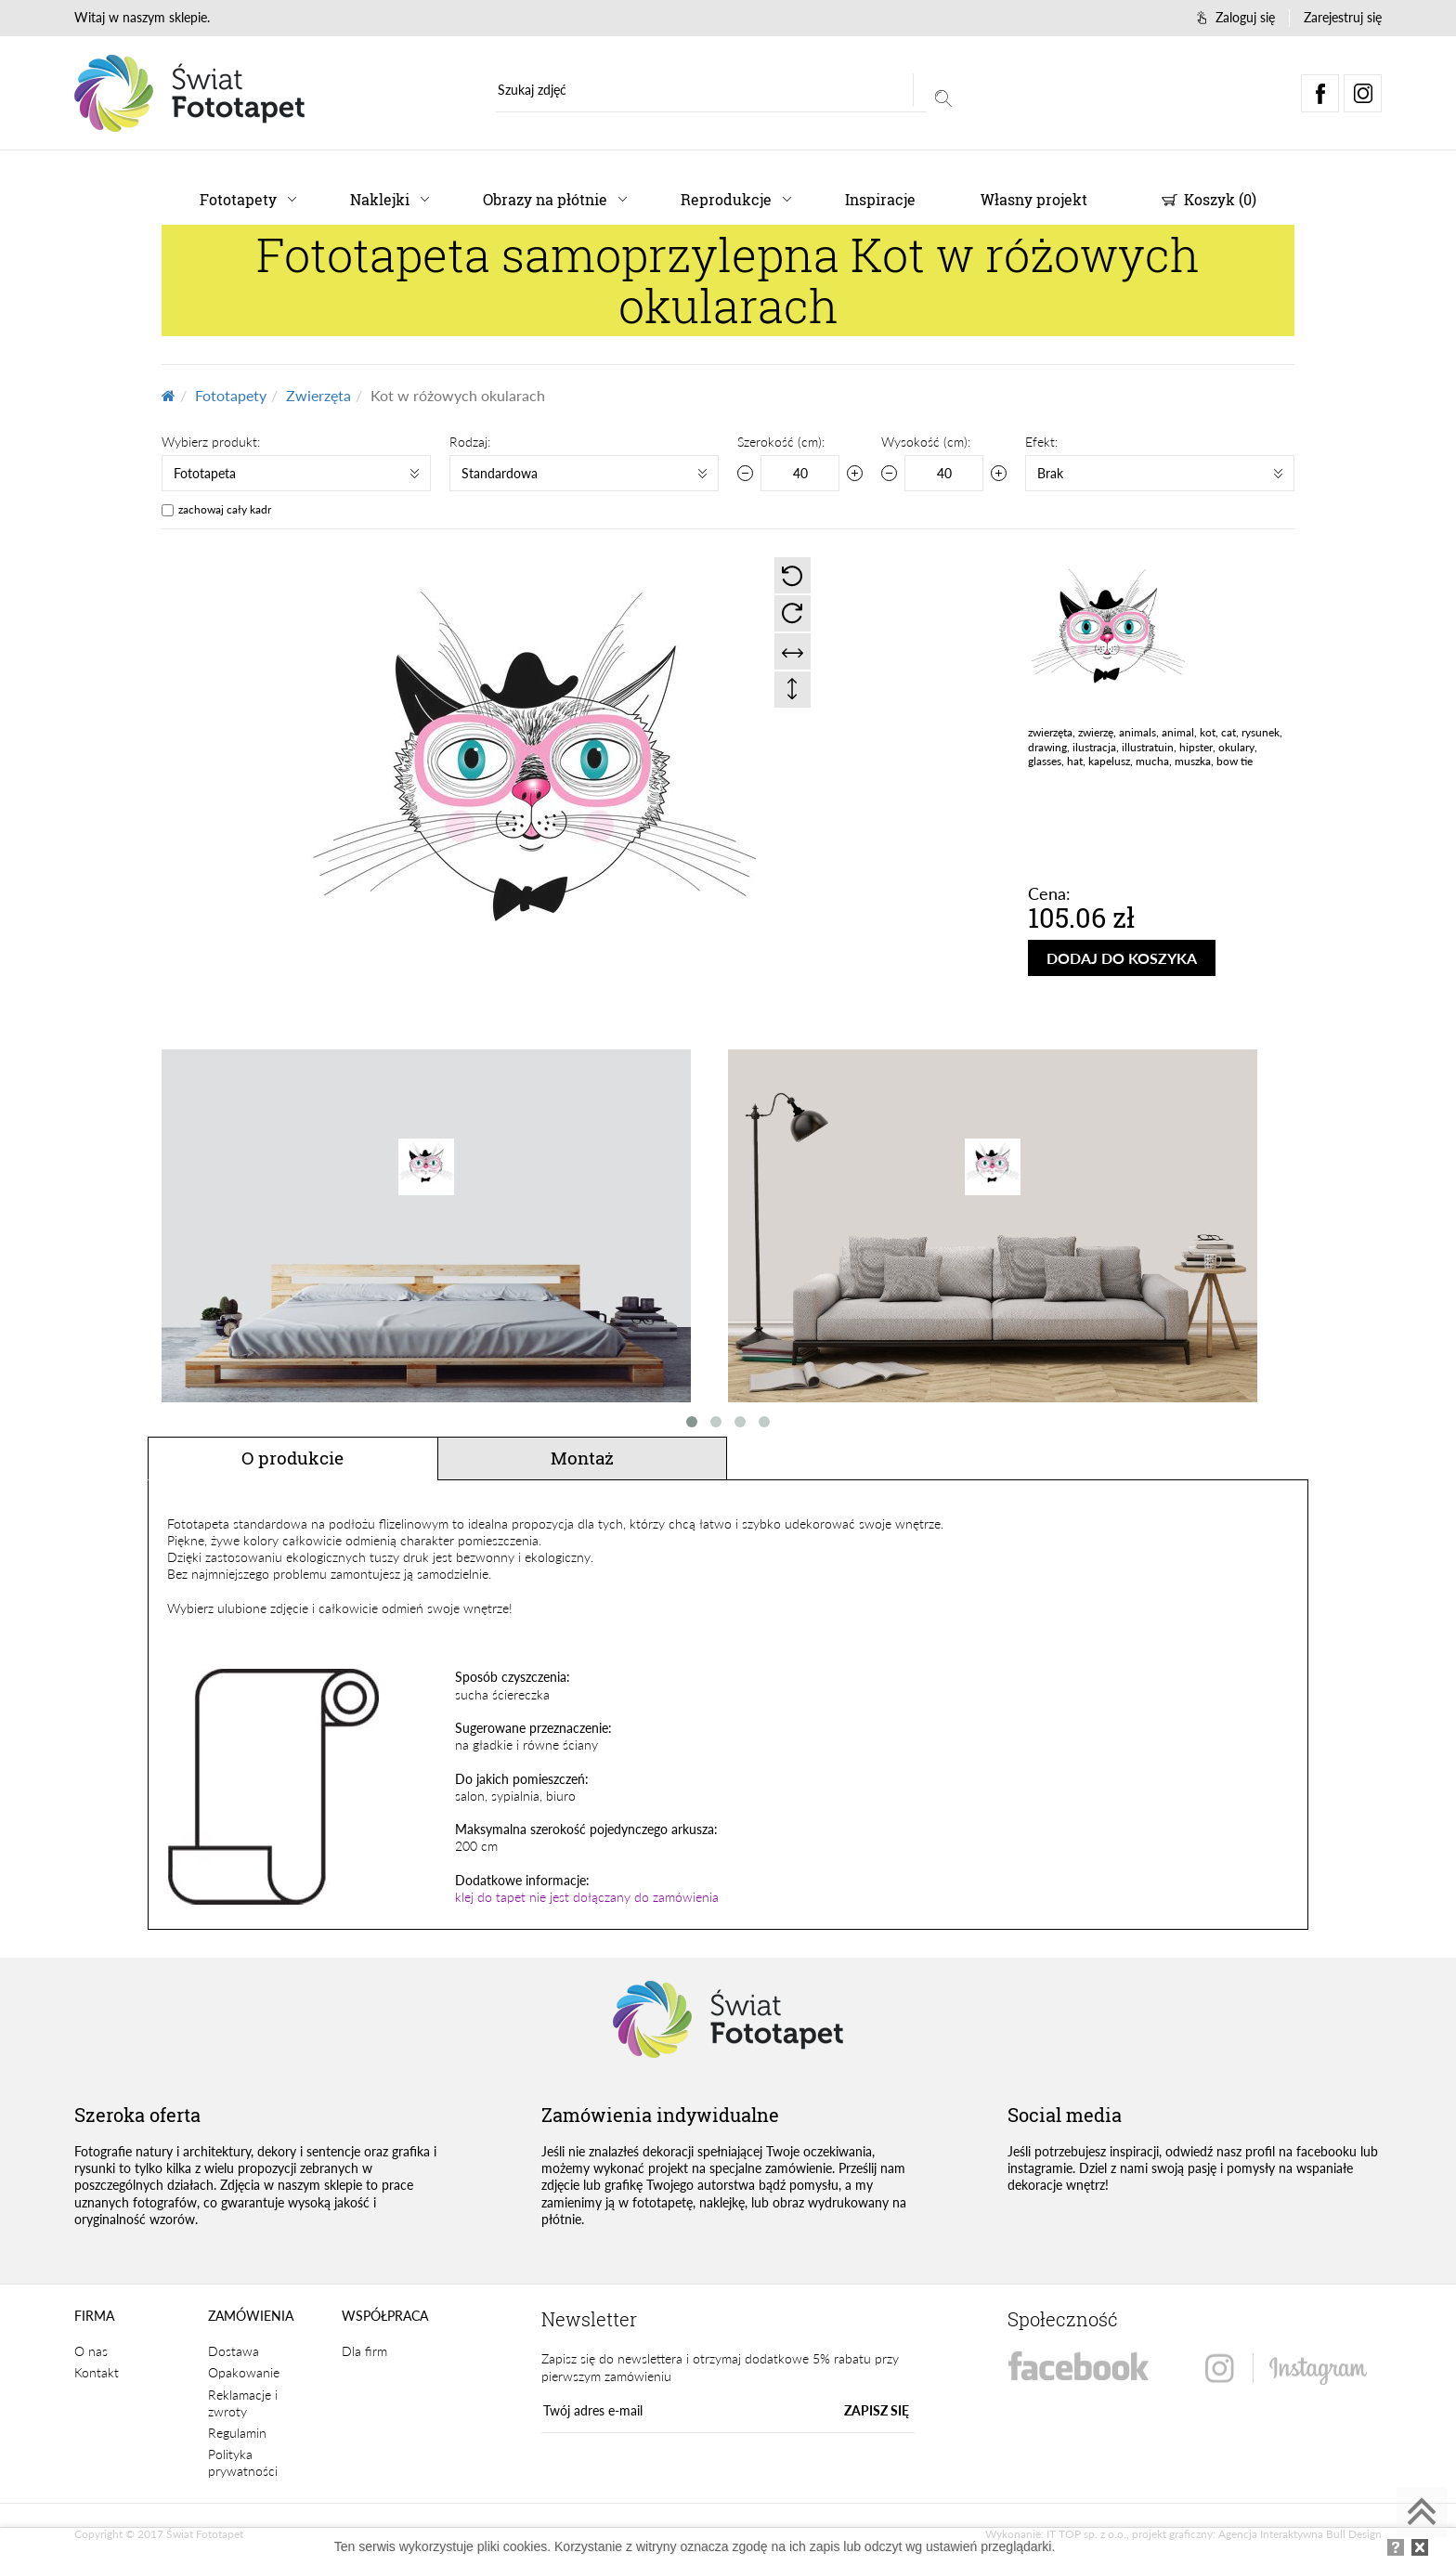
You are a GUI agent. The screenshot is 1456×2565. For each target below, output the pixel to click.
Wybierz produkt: (211, 441)
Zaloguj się (1236, 17)
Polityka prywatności (243, 2462)
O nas (91, 2351)
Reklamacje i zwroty (243, 2403)
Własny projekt (1034, 199)
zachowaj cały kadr (224, 509)
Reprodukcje (726, 199)
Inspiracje (880, 199)
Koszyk (1209, 199)
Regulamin (237, 2433)
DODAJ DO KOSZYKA (1121, 958)
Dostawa (233, 2351)
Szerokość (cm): (781, 441)
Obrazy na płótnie (545, 199)
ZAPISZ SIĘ (876, 2410)
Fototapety (238, 199)
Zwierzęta (318, 395)
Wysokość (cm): (925, 441)
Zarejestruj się (1343, 17)
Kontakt (96, 2372)
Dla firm (364, 2351)
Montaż (582, 1457)
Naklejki (380, 199)
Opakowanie (244, 2372)
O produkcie (292, 1457)
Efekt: (1041, 441)
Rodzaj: (469, 441)
